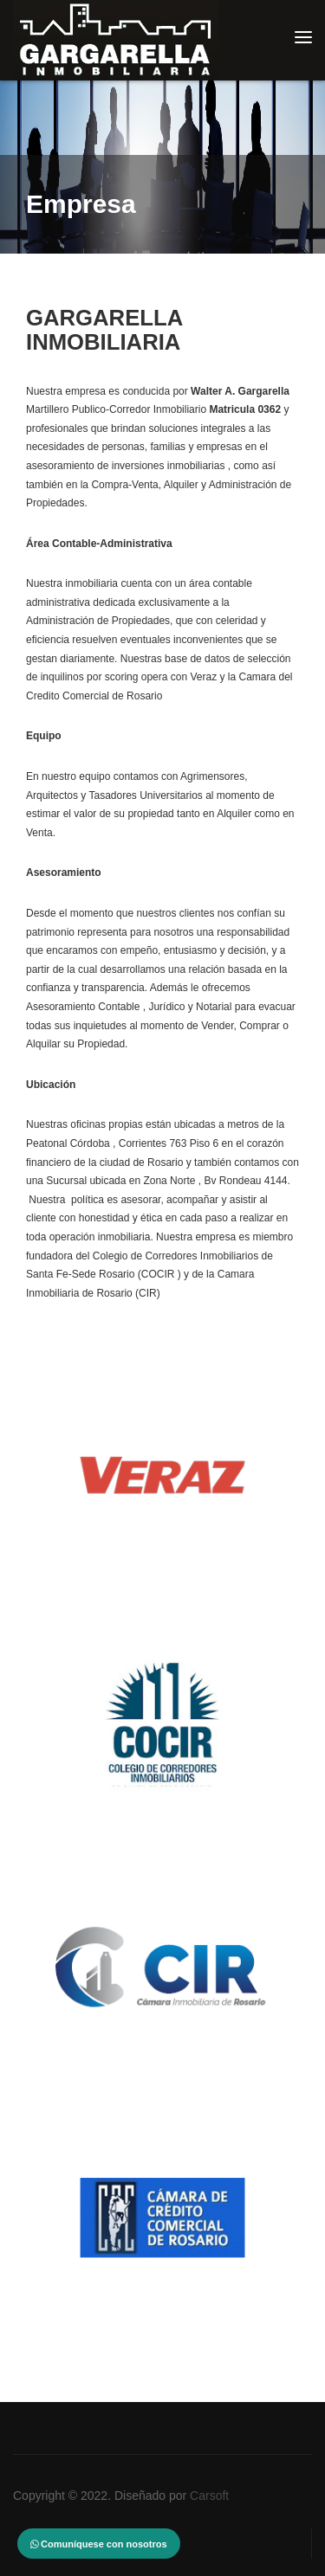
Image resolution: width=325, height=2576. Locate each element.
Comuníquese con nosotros (98, 2544)
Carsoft (209, 2495)
